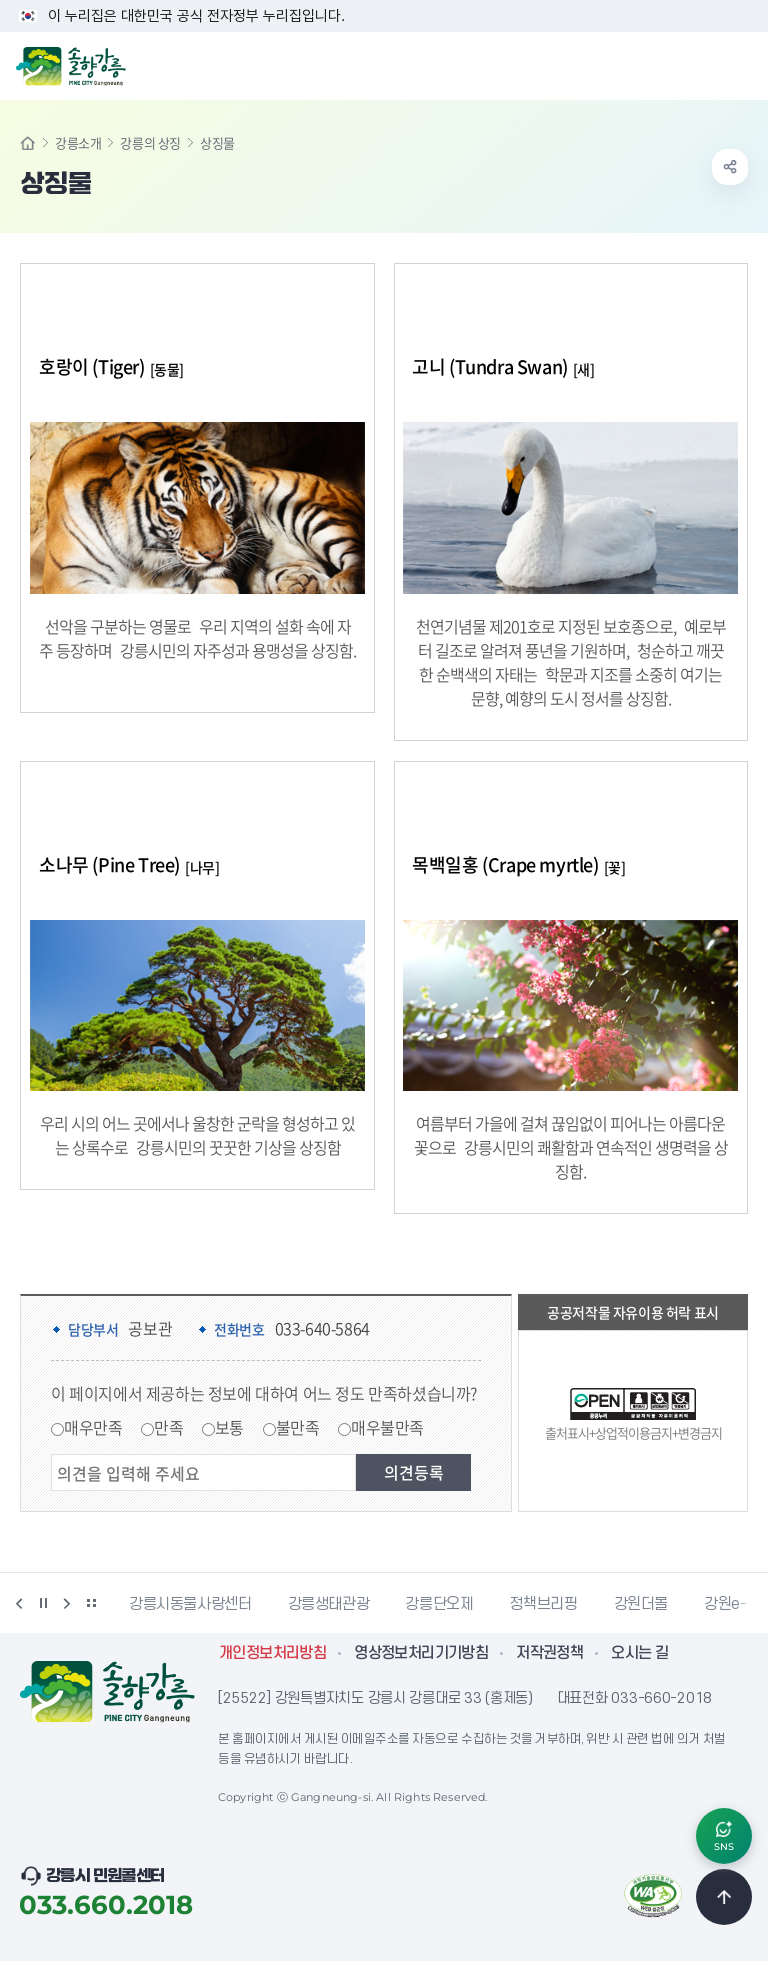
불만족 (298, 1427)
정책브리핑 (543, 1604)
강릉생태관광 (329, 1604)
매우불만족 (387, 1427)
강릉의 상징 (150, 142)
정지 (43, 1603)
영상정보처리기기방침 (421, 1653)
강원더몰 (641, 1604)
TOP (724, 1897)
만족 (168, 1427)
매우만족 (93, 1427)
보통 (229, 1427)
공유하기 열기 (730, 167)
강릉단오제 (439, 1604)
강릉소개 (78, 142)
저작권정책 (549, 1653)
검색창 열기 (701, 64)
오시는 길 (639, 1653)
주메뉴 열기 (742, 64)
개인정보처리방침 (272, 1653)
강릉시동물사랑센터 (190, 1604)
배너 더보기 (91, 1603)
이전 (19, 1603)
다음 (67, 1603)
